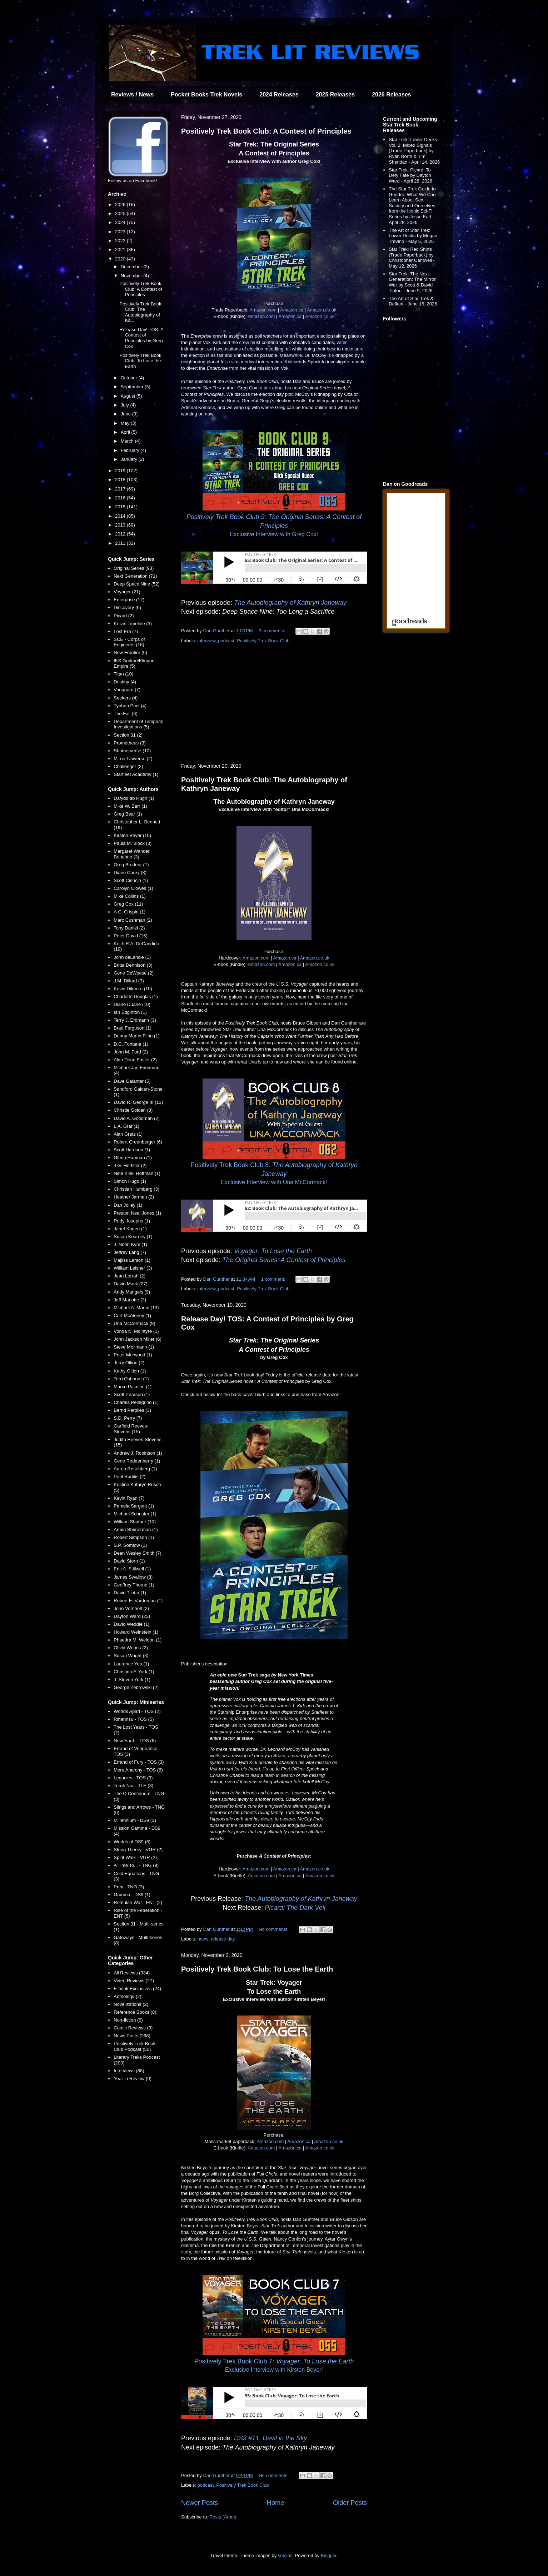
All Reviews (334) (132, 1972)
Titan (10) (123, 674)
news (203, 1939)
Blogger (329, 2555)
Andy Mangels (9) (132, 1292)
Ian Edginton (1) (130, 1012)
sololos (285, 2555)
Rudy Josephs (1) (132, 1221)
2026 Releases (391, 94)
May (126, 423)
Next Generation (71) (135, 576)
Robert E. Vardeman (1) (138, 1600)
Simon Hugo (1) (130, 1181)
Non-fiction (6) (128, 2020)
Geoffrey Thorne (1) (134, 1585)
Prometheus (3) (130, 743)
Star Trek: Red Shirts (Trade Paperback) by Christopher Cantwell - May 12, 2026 (412, 257)
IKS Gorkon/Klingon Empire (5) (134, 663)
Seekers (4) (126, 698)
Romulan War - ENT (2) (138, 1902)
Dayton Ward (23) (132, 1616)
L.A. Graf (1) (126, 1126)
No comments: (274, 1929)
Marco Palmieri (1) (132, 1386)
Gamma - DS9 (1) (132, 1894)
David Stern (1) (129, 1561)
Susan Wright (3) (131, 1655)
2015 (121, 506)
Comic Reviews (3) (133, 2028)
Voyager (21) (127, 591)
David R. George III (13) (138, 1102)
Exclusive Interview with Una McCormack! (274, 1182)
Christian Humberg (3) (136, 1189)
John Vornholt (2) (131, 1608)
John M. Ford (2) (131, 1052)
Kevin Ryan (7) (129, 1498)
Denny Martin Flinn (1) (137, 1035)
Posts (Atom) (223, 2517)
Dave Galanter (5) (132, 1081)
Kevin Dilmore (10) (133, 988)
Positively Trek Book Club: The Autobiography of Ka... (140, 312)
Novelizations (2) (131, 2004)
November (132, 275)
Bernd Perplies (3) (132, 1410)
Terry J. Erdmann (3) (135, 1020)
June (126, 414)
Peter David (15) (131, 935)
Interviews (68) (129, 2070)
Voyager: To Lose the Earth (273, 1251)
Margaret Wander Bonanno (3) (132, 854)
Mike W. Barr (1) (130, 806)
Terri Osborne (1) (131, 1378)
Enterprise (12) (129, 599)
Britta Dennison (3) (133, 965)
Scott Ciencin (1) (131, 880)
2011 (121, 543)
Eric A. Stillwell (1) (132, 1568)
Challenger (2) (128, 766)
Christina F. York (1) (134, 1671)
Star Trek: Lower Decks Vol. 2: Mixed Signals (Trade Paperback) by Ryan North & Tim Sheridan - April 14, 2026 (414, 150)
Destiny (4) (125, 681)
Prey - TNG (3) (129, 1886)
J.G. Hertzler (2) (130, 1165)
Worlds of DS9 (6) (132, 1841)
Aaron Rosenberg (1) (135, 1468)
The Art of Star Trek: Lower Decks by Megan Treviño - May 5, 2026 (413, 236)
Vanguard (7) (127, 689)
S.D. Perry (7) (128, 1418)
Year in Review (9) (132, 2078)
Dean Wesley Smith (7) (137, 1553)
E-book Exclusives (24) (137, 1988)
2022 (121, 240)
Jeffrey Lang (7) (130, 1252)
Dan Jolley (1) (128, 1205)
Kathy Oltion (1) (130, 1371)
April (126, 432)
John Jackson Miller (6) (137, 1339)
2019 (121, 470)
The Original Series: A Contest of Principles (283, 1260)
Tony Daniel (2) (129, 928)
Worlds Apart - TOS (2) (137, 1711)
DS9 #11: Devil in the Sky (270, 2438)
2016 (121, 497)
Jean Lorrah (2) (129, 1276)
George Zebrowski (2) (136, 1687)
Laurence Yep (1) (131, 1663)
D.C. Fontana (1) (131, 1044)
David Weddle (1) (131, 1624)
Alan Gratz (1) (128, 1134)
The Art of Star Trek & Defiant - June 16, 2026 (413, 301)
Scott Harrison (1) (132, 1149)
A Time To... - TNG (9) (136, 1865)
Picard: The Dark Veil (295, 1907)
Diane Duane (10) (132, 1004)
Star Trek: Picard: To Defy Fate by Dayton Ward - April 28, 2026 (410, 175)
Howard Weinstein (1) (136, 1632)
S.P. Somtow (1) (130, 1545)
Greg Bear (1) (128, 814)
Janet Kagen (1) (130, 1228)
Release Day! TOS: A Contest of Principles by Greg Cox (141, 338)
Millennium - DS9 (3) (135, 1820)
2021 (121, 249)
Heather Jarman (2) (134, 1197)
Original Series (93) (134, 568)
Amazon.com (263, 310)
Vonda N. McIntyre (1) (136, 1331)
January (130, 459)
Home (275, 2502)
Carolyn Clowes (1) (133, 888)
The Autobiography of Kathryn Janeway (290, 602)
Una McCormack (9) (134, 1323)
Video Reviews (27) (134, 1980)
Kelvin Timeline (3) (133, 623)
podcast (226, 640)
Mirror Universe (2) (133, 758)
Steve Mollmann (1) (134, 1347)
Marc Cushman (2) (133, 920)
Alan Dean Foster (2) (135, 1059)
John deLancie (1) (132, 957)
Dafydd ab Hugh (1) (134, 798)
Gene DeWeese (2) (134, 973)
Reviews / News (132, 94)
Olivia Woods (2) (131, 1647)
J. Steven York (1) (132, 1679)
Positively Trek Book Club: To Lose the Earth (257, 1969)
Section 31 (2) (128, 735)
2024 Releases (278, 94)
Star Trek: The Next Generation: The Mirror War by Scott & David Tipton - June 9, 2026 (412, 282)
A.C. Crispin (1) (129, 912)
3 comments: (273, 630)
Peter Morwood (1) (133, 1354)
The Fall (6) (125, 713)
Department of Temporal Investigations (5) (138, 724)
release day (223, 1939)
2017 (121, 489)
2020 (121, 258)
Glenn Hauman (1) (133, 1157)
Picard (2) (124, 615)
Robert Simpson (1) (134, 1537)
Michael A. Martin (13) (136, 1307)
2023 (121, 231)
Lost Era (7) (126, 631)
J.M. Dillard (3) (129, 980)
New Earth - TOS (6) (135, 1740)
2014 (121, 516)
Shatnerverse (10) (132, 750)
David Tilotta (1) (130, 1592)
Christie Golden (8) (133, 1110)
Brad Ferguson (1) (132, 1028)
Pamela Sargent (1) (134, 1506)
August (128, 396)
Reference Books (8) (135, 2012)
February (131, 450)
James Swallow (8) (133, 1577)
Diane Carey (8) (130, 872)
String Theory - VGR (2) (138, 1849)
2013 (121, 525)
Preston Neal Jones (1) (137, 1213)
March (128, 441)
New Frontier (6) (130, 652)
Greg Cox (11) (128, 904)
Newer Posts (199, 2502)
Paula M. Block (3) (132, 843)
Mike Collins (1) (130, 896)
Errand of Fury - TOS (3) (139, 1762)
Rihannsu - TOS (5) (134, 1719)
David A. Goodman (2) (137, 1118)
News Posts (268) (132, 2035)
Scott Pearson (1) (132, 1394)
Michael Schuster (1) (135, 1513)
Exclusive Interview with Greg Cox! (274, 534)
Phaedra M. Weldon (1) (137, 1640)
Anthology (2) (127, 1996)
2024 (121, 222)
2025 (121, 213)
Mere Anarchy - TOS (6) (138, 1770)
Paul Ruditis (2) (129, 1476)
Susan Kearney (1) (133, 1236)
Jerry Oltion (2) (129, 1362)
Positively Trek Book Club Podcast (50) (134, 2046)
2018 (121, 479)
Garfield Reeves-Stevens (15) (131, 1428)
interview (207, 640)
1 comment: (274, 1279)
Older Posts (350, 2502)
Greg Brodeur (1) (131, 864)
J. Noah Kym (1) (130, 1244)
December (132, 266)
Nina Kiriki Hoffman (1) (137, 1173)
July (125, 405)
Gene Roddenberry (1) (137, 1461)
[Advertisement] (274, 704)
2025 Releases (335, 94)
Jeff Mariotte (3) (130, 1299)
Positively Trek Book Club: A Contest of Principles (266, 131)
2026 (121, 204)
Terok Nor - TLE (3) (133, 1785)
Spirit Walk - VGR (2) (135, 1857)
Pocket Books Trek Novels (206, 94)
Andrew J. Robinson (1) (138, 1453)
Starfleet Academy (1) (136, 774)
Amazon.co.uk (321, 310)
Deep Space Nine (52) (137, 584)
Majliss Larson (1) (132, 1260)
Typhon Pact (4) (130, 705)
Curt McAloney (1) (132, 1315)
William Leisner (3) (133, 1268)
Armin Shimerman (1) (136, 1529)
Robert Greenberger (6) (138, 1142)
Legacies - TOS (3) (133, 1777)
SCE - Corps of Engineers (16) (129, 642)
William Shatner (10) (135, 1521)
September (133, 386)
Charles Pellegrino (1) (136, 1402)
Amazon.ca (291, 310)
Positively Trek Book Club (263, 640)
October (130, 377)
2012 (121, 534)
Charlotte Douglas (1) (136, 996)
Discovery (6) (127, 607)
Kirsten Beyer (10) (132, 835)
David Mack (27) (131, 1283)
